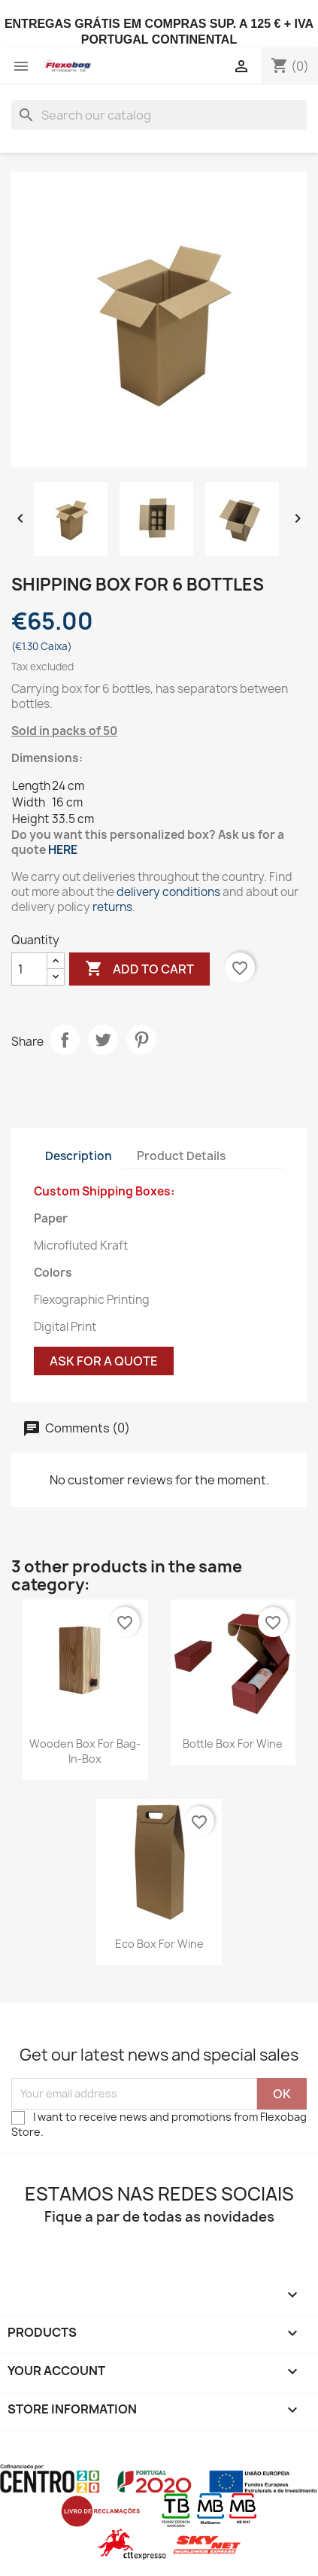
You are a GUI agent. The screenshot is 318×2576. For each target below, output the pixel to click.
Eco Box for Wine (159, 1944)
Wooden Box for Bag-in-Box (85, 1751)
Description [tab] (78, 1156)
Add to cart (139, 969)
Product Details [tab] (181, 1156)
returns (112, 907)
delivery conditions (168, 892)
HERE (62, 850)
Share (65, 1040)
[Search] (159, 115)
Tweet (103, 1040)
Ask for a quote (104, 1361)
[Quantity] (29, 969)
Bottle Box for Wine (233, 1743)
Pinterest (141, 1040)
